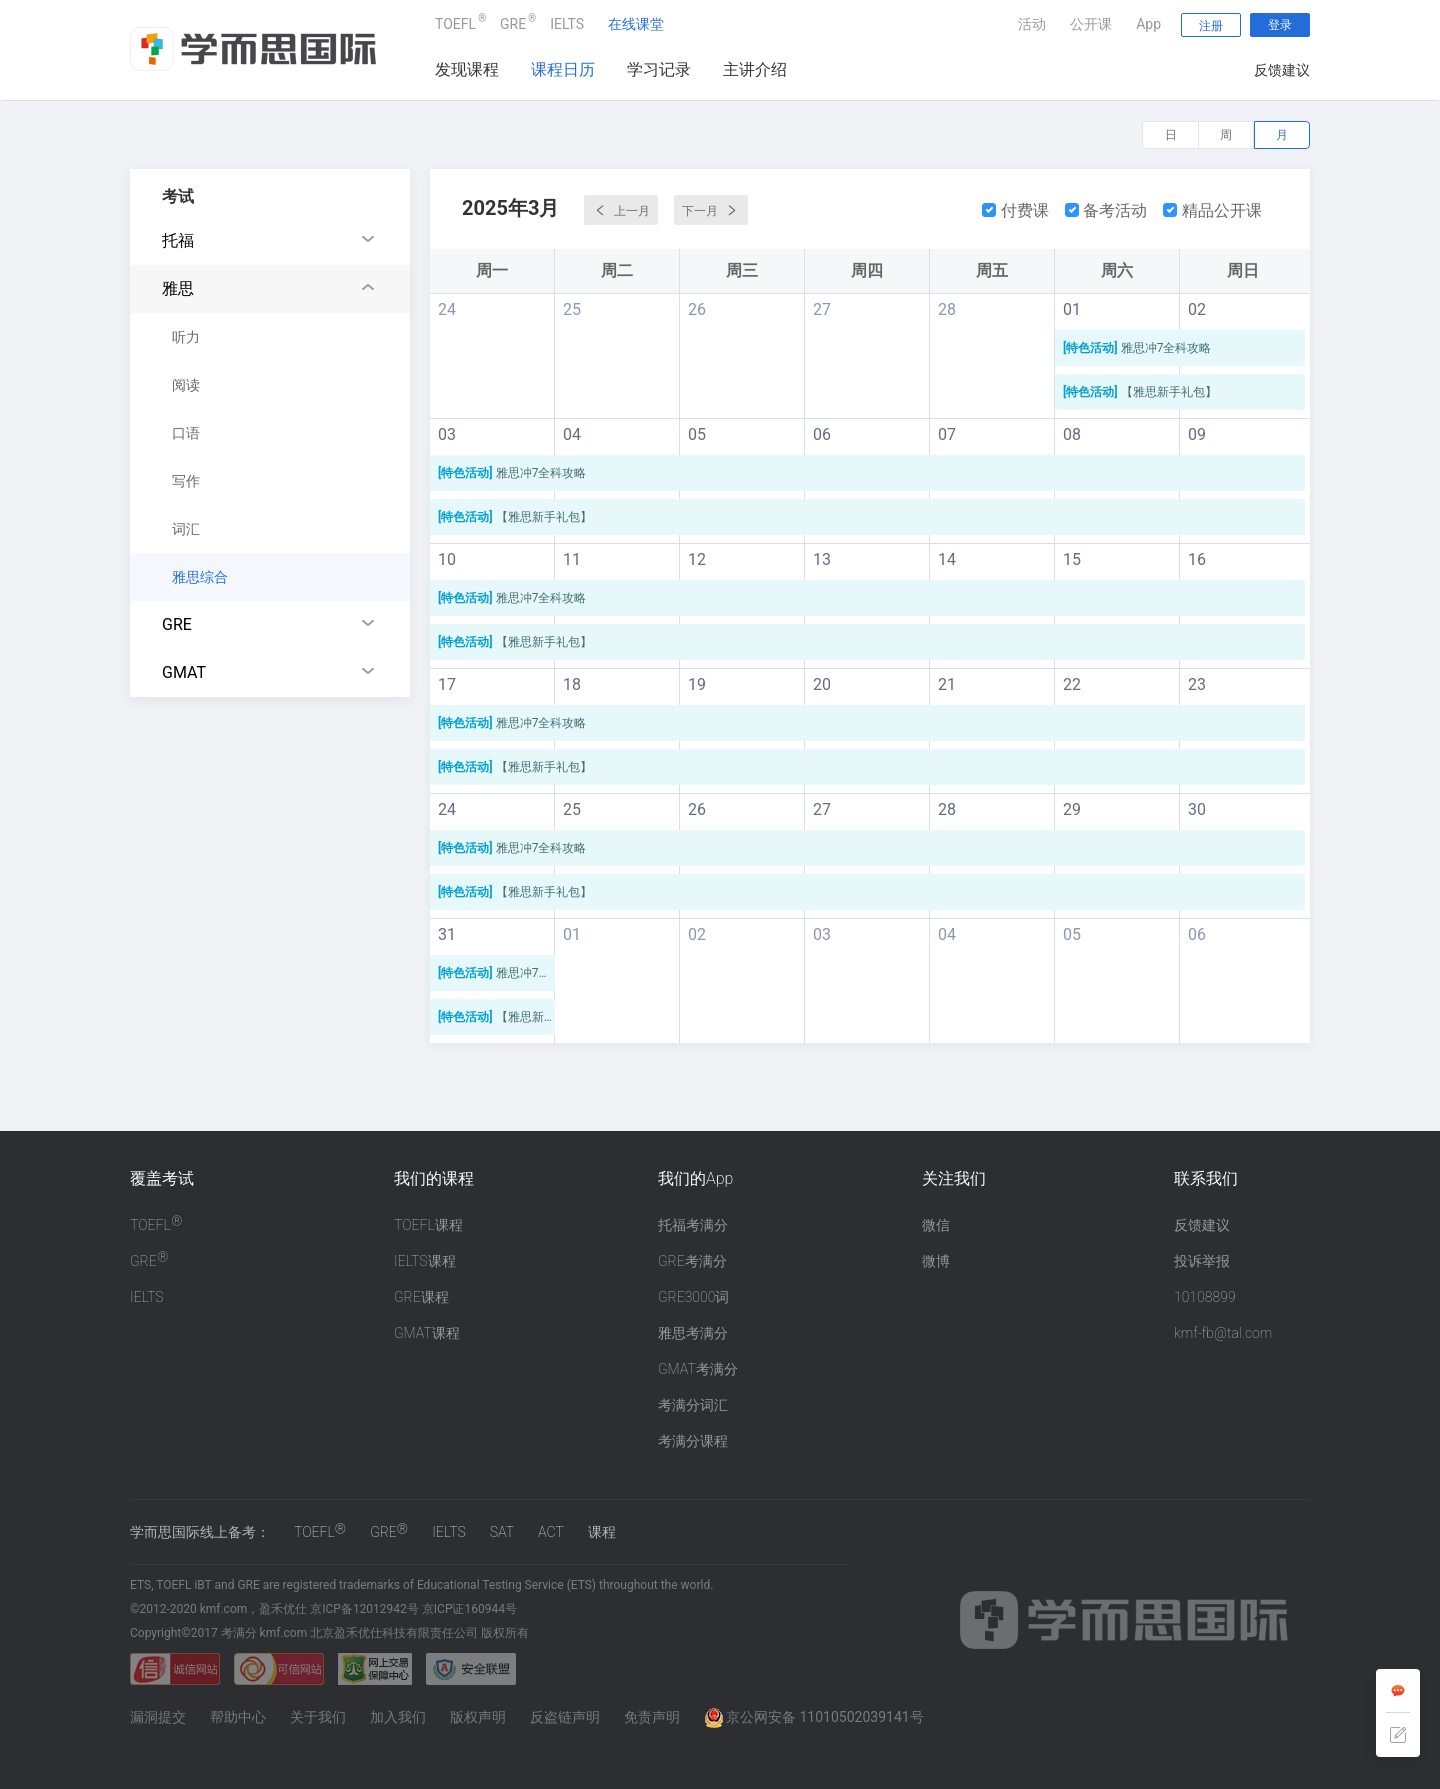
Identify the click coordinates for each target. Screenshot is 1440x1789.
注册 (1211, 26)
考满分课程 (693, 1441)
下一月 (711, 210)
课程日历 (563, 69)
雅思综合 (200, 577)
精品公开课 (1212, 210)
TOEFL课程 (428, 1225)
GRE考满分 (692, 1261)
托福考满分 (693, 1225)
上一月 (621, 210)
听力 (186, 337)
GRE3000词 (693, 1297)
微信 (936, 1225)
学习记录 (659, 69)
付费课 (1015, 210)
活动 (1032, 24)
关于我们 (318, 1717)
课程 (602, 1532)
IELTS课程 (425, 1261)
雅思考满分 (693, 1333)
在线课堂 (636, 24)
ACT (551, 1532)
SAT (502, 1532)
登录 (1280, 25)
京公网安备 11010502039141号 (814, 1717)
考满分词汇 (693, 1405)
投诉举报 (1202, 1261)
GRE (513, 21)
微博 (936, 1261)
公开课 (1091, 24)
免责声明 (652, 1717)
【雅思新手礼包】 (1141, 392)
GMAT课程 (427, 1333)
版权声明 (478, 1717)
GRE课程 (421, 1297)
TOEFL (455, 21)
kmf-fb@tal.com (1223, 1333)
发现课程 (467, 69)
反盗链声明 (565, 1717)
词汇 (186, 529)
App (1148, 24)
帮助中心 (238, 1717)
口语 (186, 433)
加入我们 (398, 1717)
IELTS (567, 24)
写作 (186, 481)
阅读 (186, 385)
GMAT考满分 (698, 1369)
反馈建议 (1282, 70)
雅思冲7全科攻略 (1138, 348)
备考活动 (1106, 210)
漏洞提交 (158, 1717)
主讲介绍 (755, 69)
